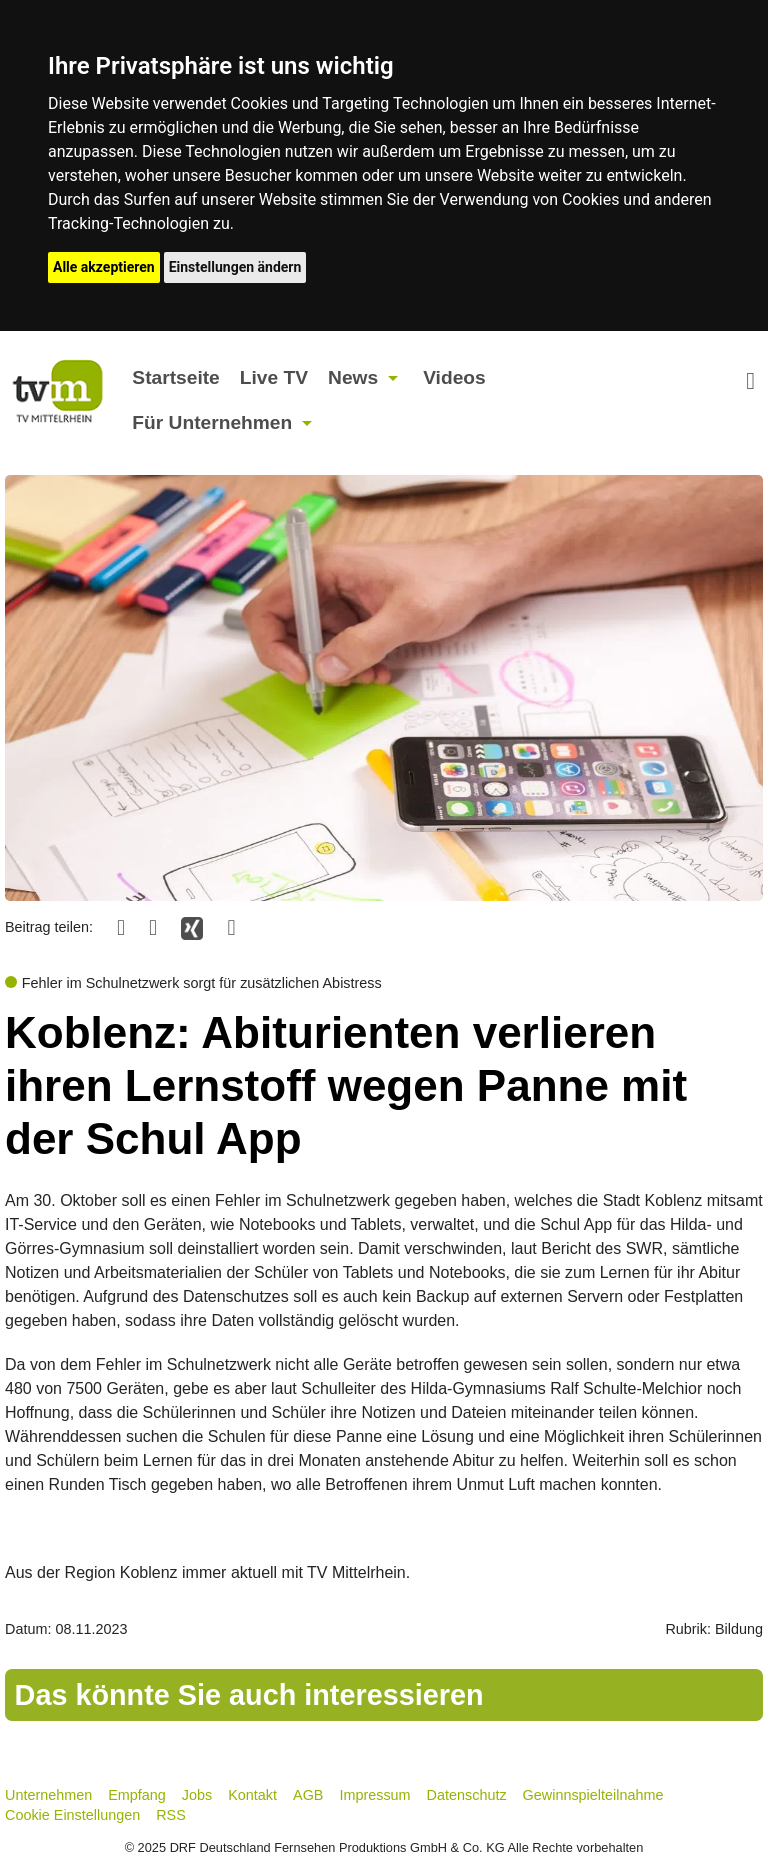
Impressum (374, 1795)
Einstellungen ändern (235, 267)
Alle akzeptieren (104, 267)
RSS (171, 1815)
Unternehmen (48, 1795)
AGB (308, 1795)
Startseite (175, 377)
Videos (454, 377)
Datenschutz (467, 1795)
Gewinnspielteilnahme (593, 1795)
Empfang (137, 1795)
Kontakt (252, 1795)
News (353, 377)
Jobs (197, 1795)
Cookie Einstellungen (72, 1815)
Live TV (274, 377)
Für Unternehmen (212, 422)
